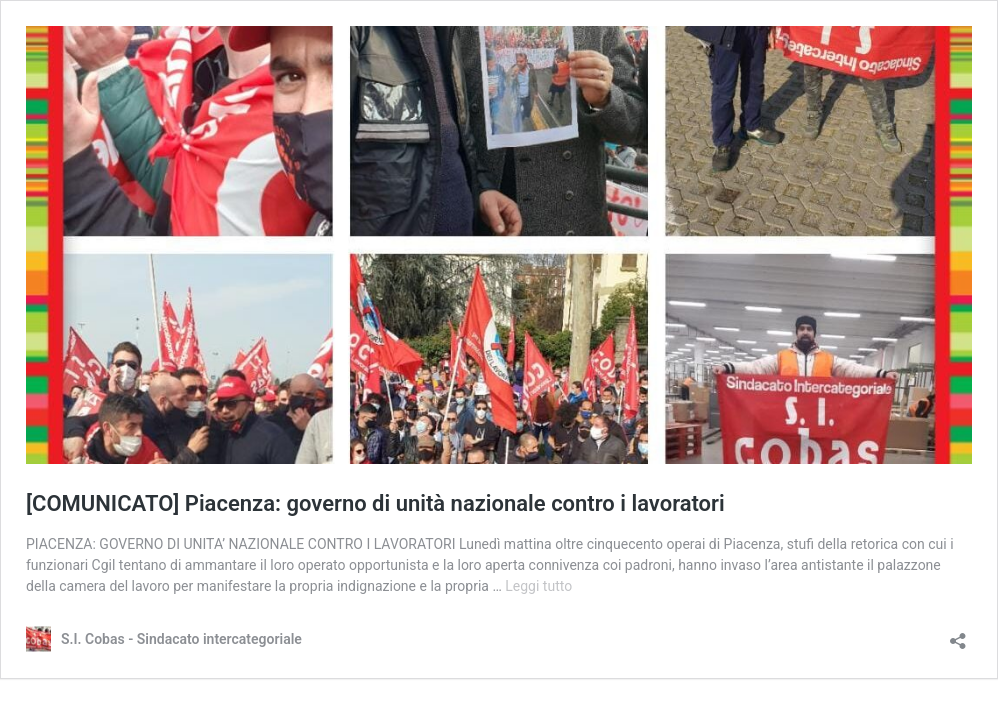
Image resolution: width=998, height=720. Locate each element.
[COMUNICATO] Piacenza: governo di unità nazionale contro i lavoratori (375, 503)
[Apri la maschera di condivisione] (958, 634)
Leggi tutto (538, 586)
